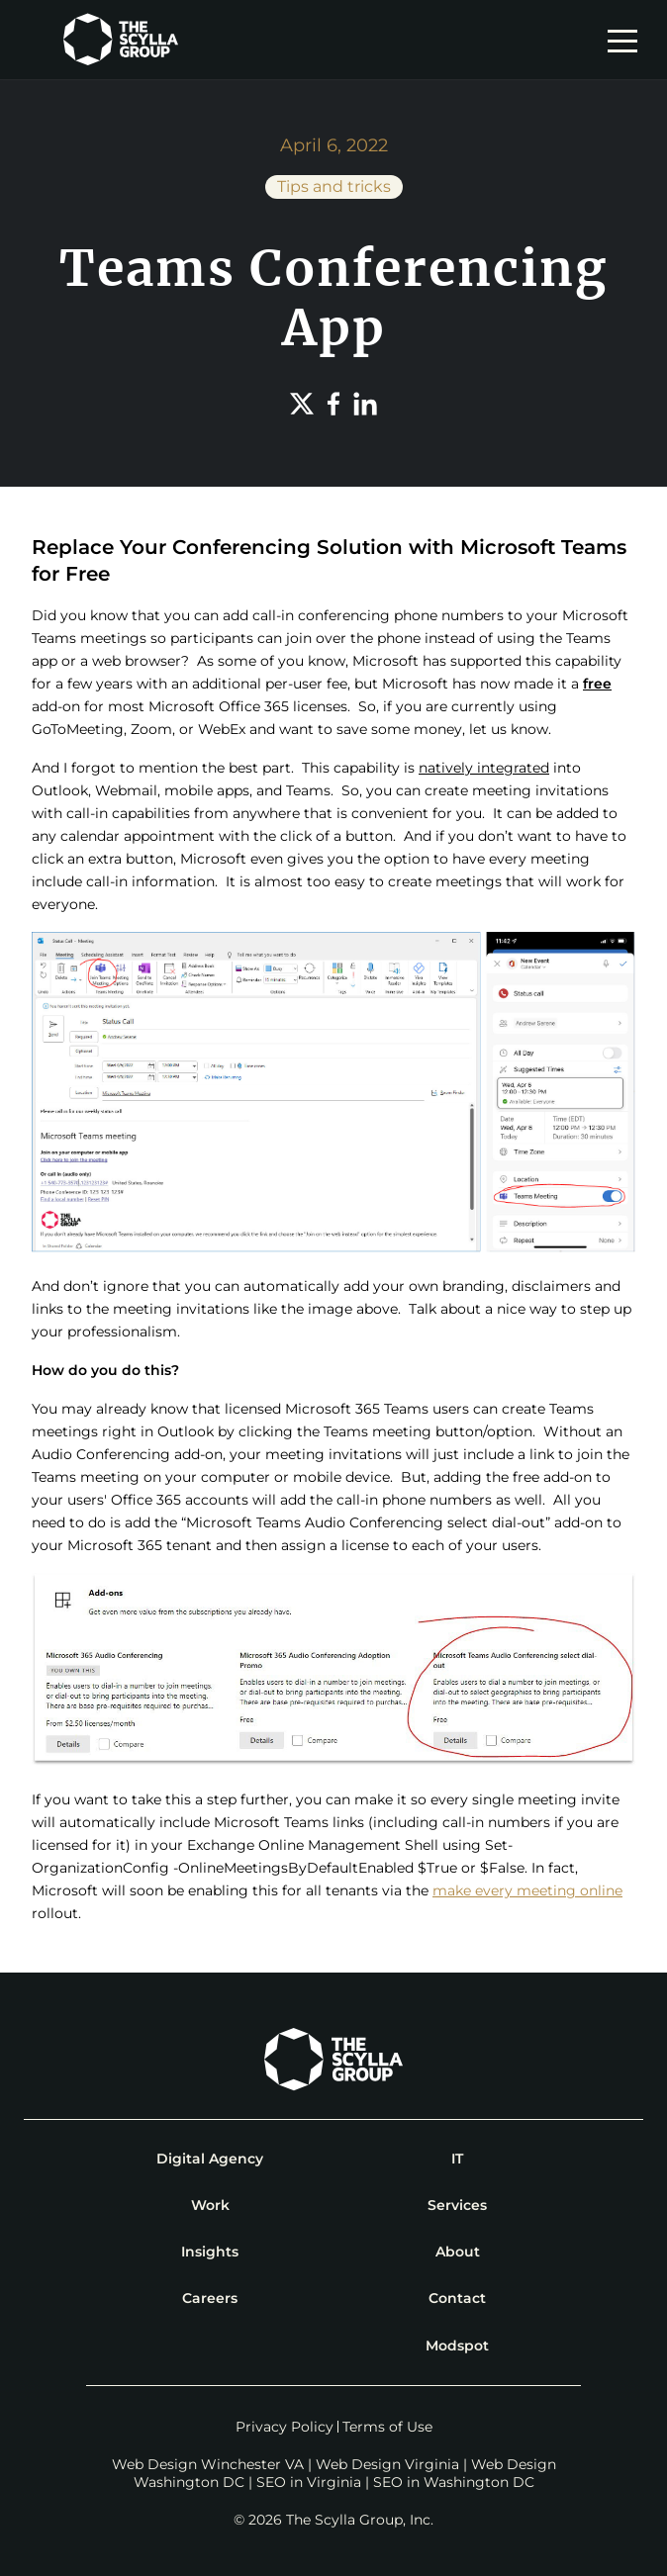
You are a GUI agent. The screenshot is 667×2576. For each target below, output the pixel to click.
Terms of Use (387, 2427)
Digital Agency (209, 2158)
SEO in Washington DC (453, 2482)
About (457, 2251)
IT (457, 2158)
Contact (457, 2298)
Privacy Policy (285, 2427)
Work (210, 2205)
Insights (209, 2251)
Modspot (457, 2345)
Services (457, 2205)
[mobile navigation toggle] (627, 39)
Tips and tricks (334, 186)
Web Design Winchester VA (208, 2464)
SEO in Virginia (308, 2482)
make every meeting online (527, 1890)
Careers (210, 2298)
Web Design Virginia (387, 2464)
